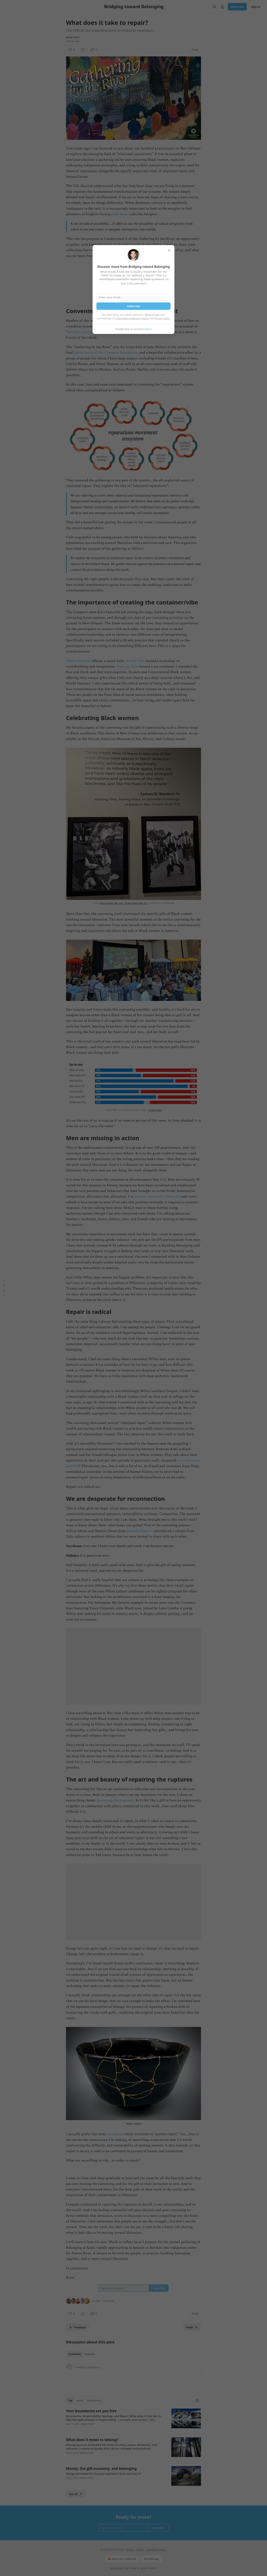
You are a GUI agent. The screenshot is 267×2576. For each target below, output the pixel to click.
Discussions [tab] (94, 2400)
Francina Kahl (128, 666)
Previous (77, 2327)
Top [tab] (70, 2400)
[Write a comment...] (137, 2373)
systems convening (82, 332)
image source (133, 2123)
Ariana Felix (135, 661)
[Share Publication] (222, 6)
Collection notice (156, 2549)
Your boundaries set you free (91, 2411)
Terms (140, 2549)
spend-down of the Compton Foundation (106, 352)
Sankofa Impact (138, 1531)
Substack (115, 2568)
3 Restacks (108, 2301)
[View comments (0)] (82, 49)
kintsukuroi (114, 2134)
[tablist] (81, 2354)
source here (155, 1110)
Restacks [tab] (90, 2354)
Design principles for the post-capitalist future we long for (103, 2473)
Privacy (130, 2549)
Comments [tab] (74, 2354)
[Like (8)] (72, 49)
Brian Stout (73, 37)
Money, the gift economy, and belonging (101, 2468)
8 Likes (96, 2301)
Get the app (151, 2559)
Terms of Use (151, 314)
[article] (133, 2420)
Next (192, 2327)
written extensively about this (157, 1196)
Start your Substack (121, 2559)
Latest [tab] (79, 2400)
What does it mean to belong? (92, 2439)
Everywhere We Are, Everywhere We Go (123, 903)
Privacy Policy (162, 318)
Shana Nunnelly (78, 661)
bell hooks (121, 214)
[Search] (214, 6)
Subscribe (237, 7)
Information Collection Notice (132, 318)
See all (76, 2494)
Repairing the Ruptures (115, 1800)
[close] (169, 250)
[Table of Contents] (4, 1288)
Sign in (255, 7)
